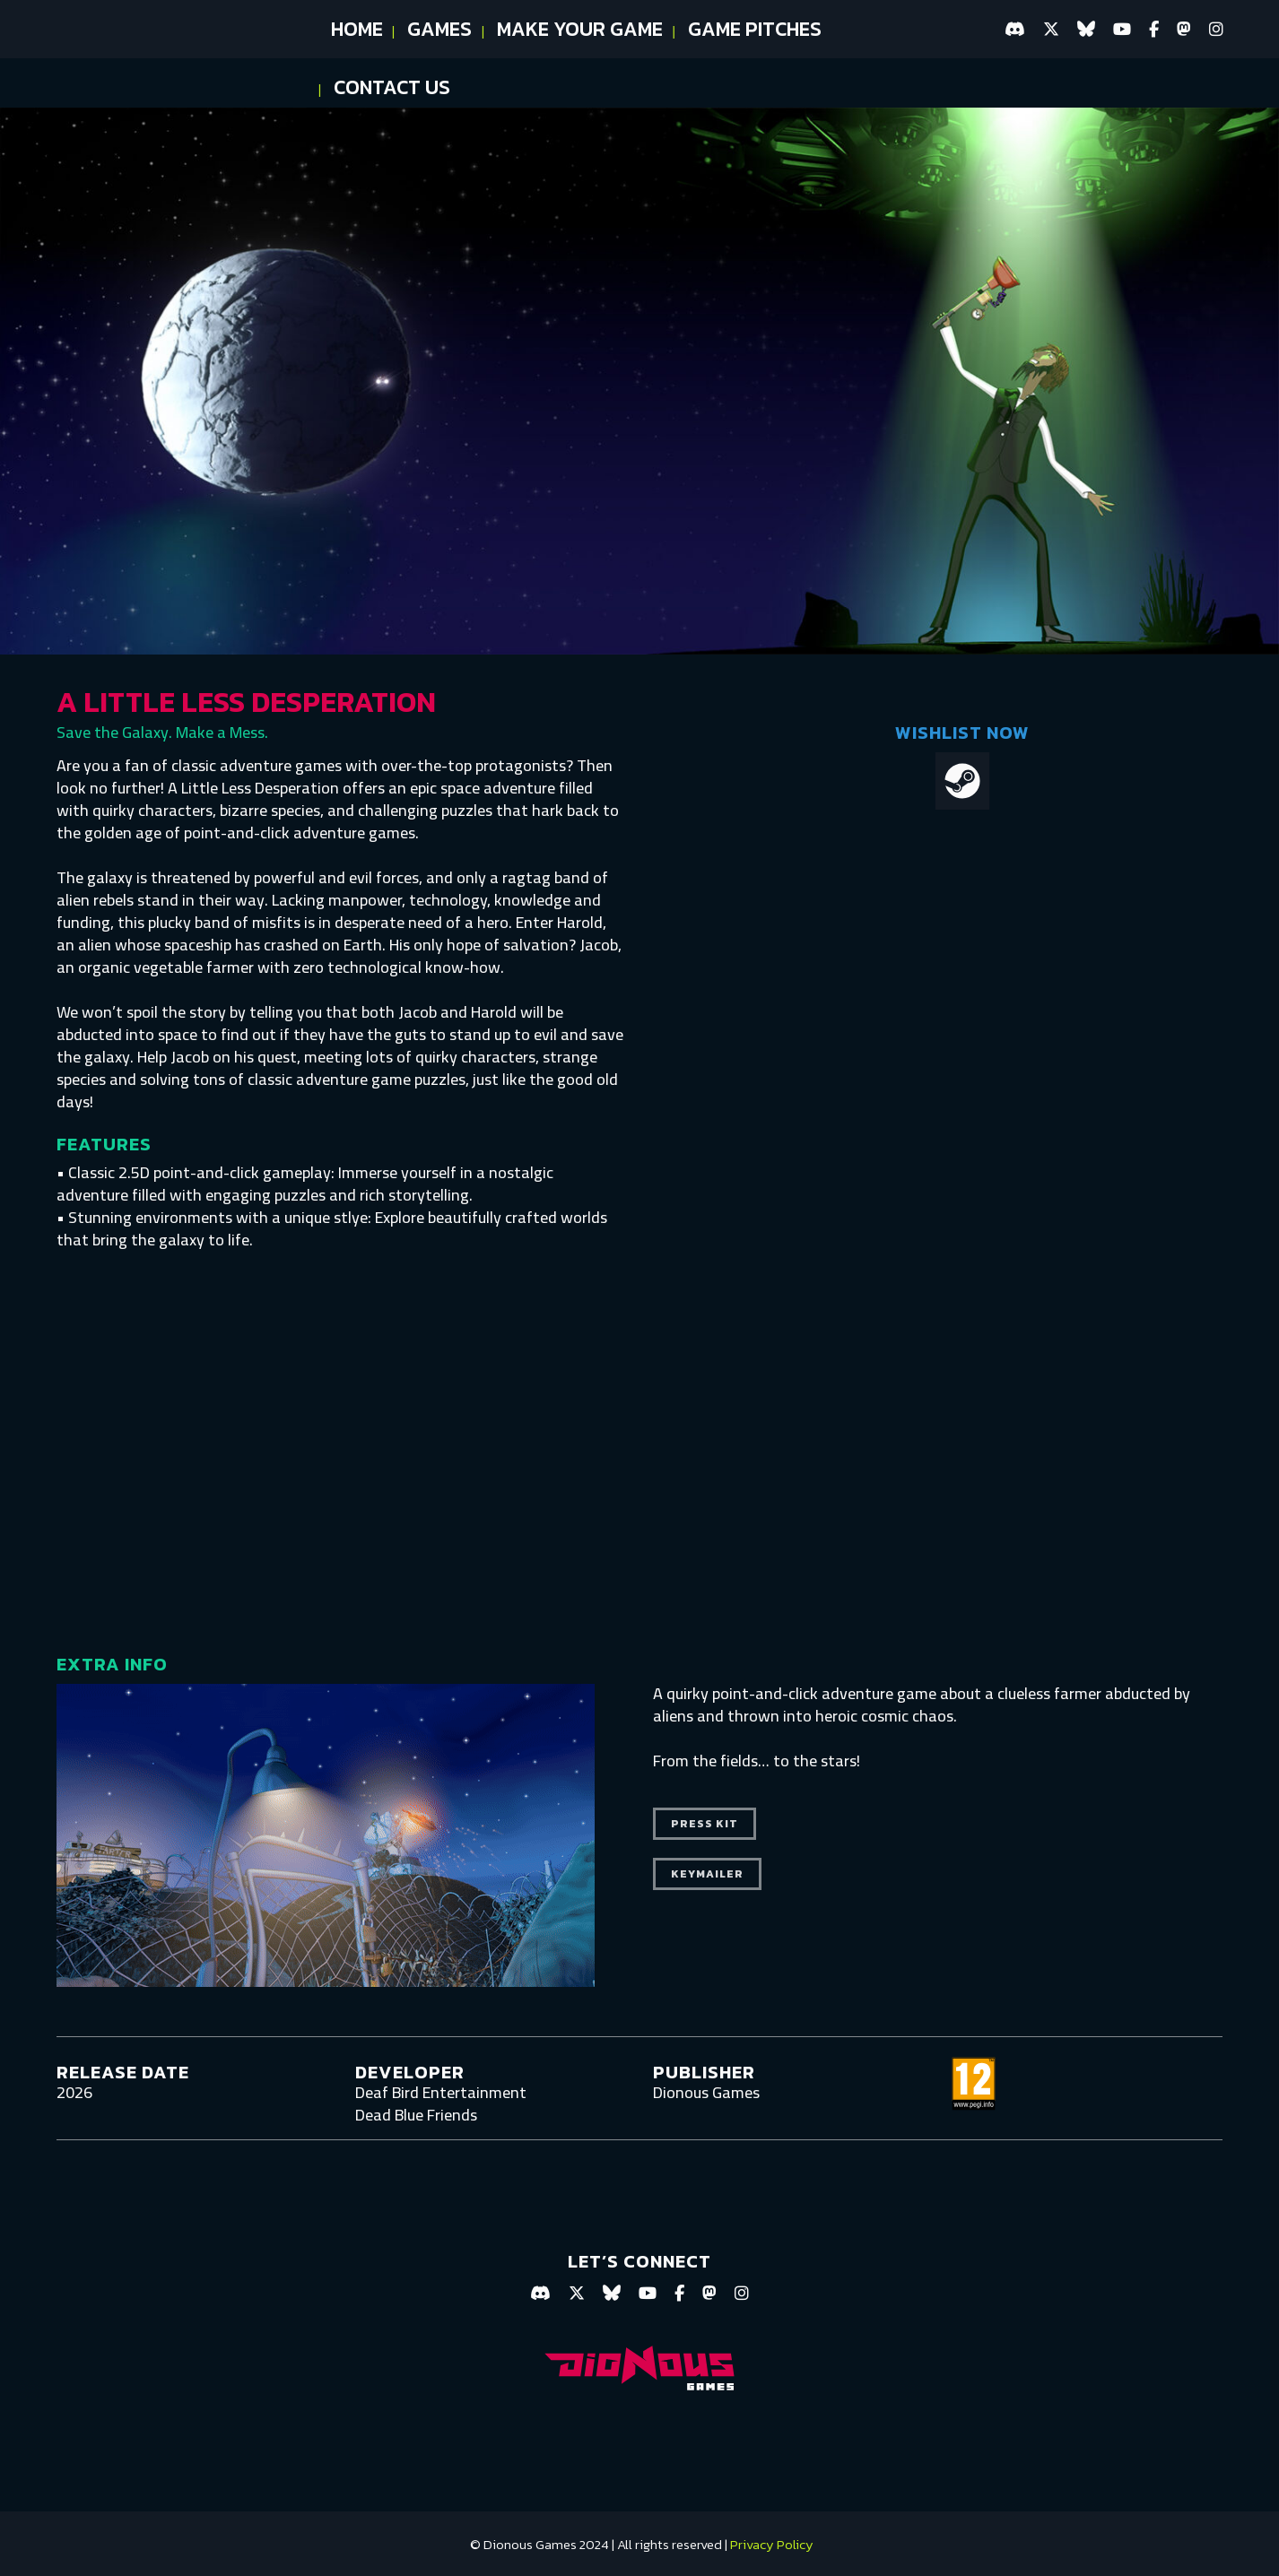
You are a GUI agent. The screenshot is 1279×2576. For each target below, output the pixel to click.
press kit (704, 1824)
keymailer (707, 1874)
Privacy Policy (772, 2544)
